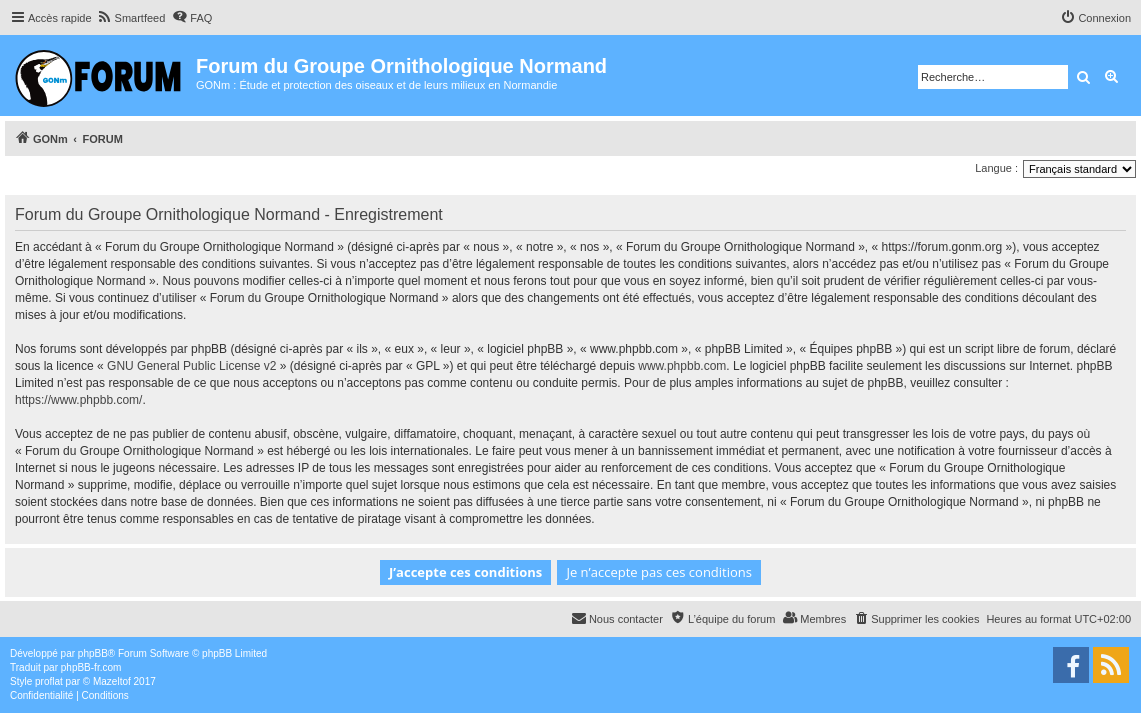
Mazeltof (112, 681)
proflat (49, 681)
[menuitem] (131, 18)
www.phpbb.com (682, 366)
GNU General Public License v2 (191, 366)
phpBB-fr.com (91, 667)
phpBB (93, 653)
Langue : (996, 168)
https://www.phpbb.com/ (78, 400)
